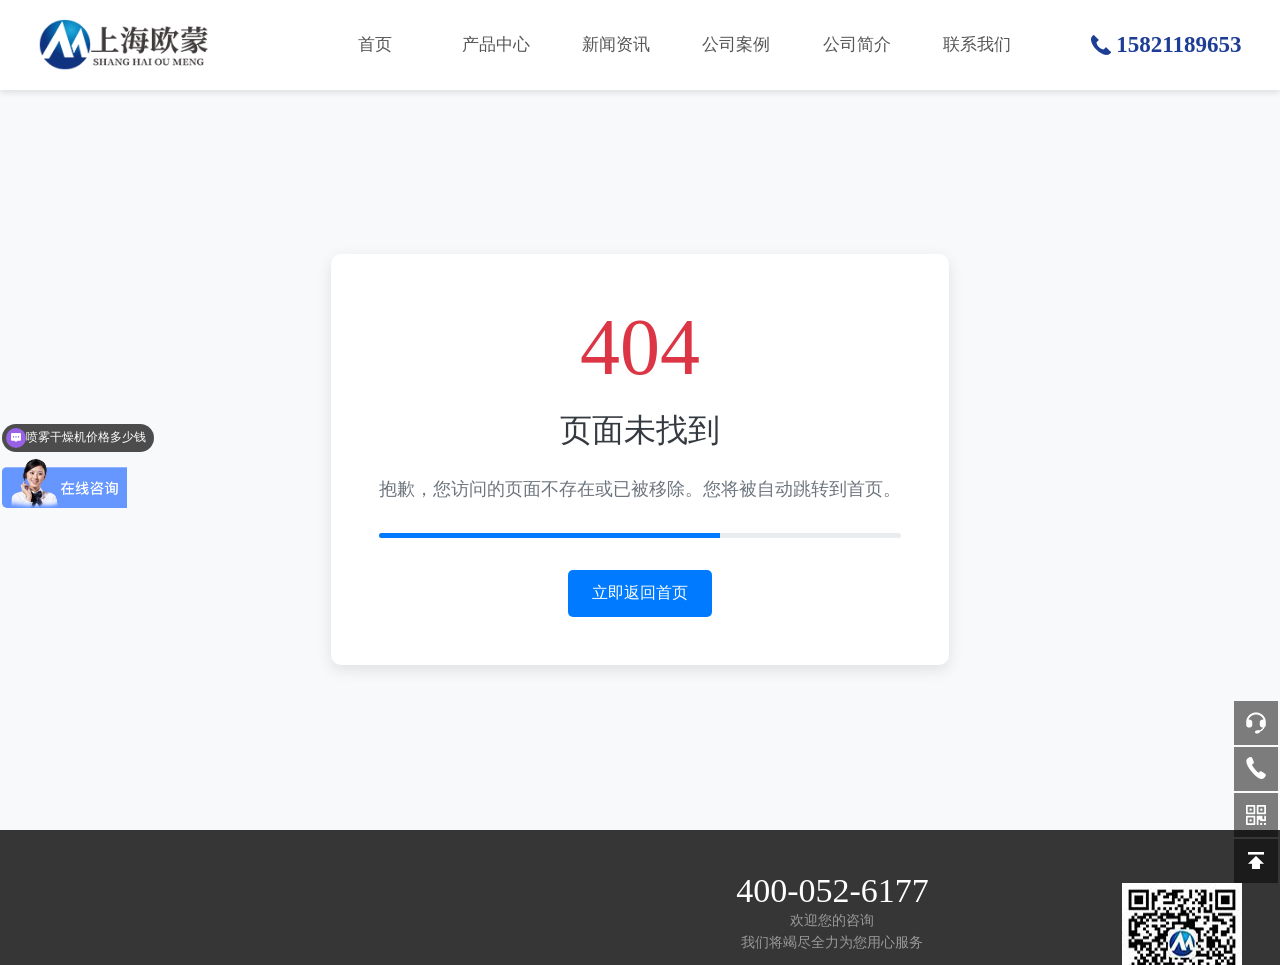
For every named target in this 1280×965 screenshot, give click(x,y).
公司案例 (736, 44)
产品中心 (496, 44)
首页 (375, 44)
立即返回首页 (640, 592)
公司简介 (857, 44)
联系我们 (977, 44)
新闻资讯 (616, 44)
